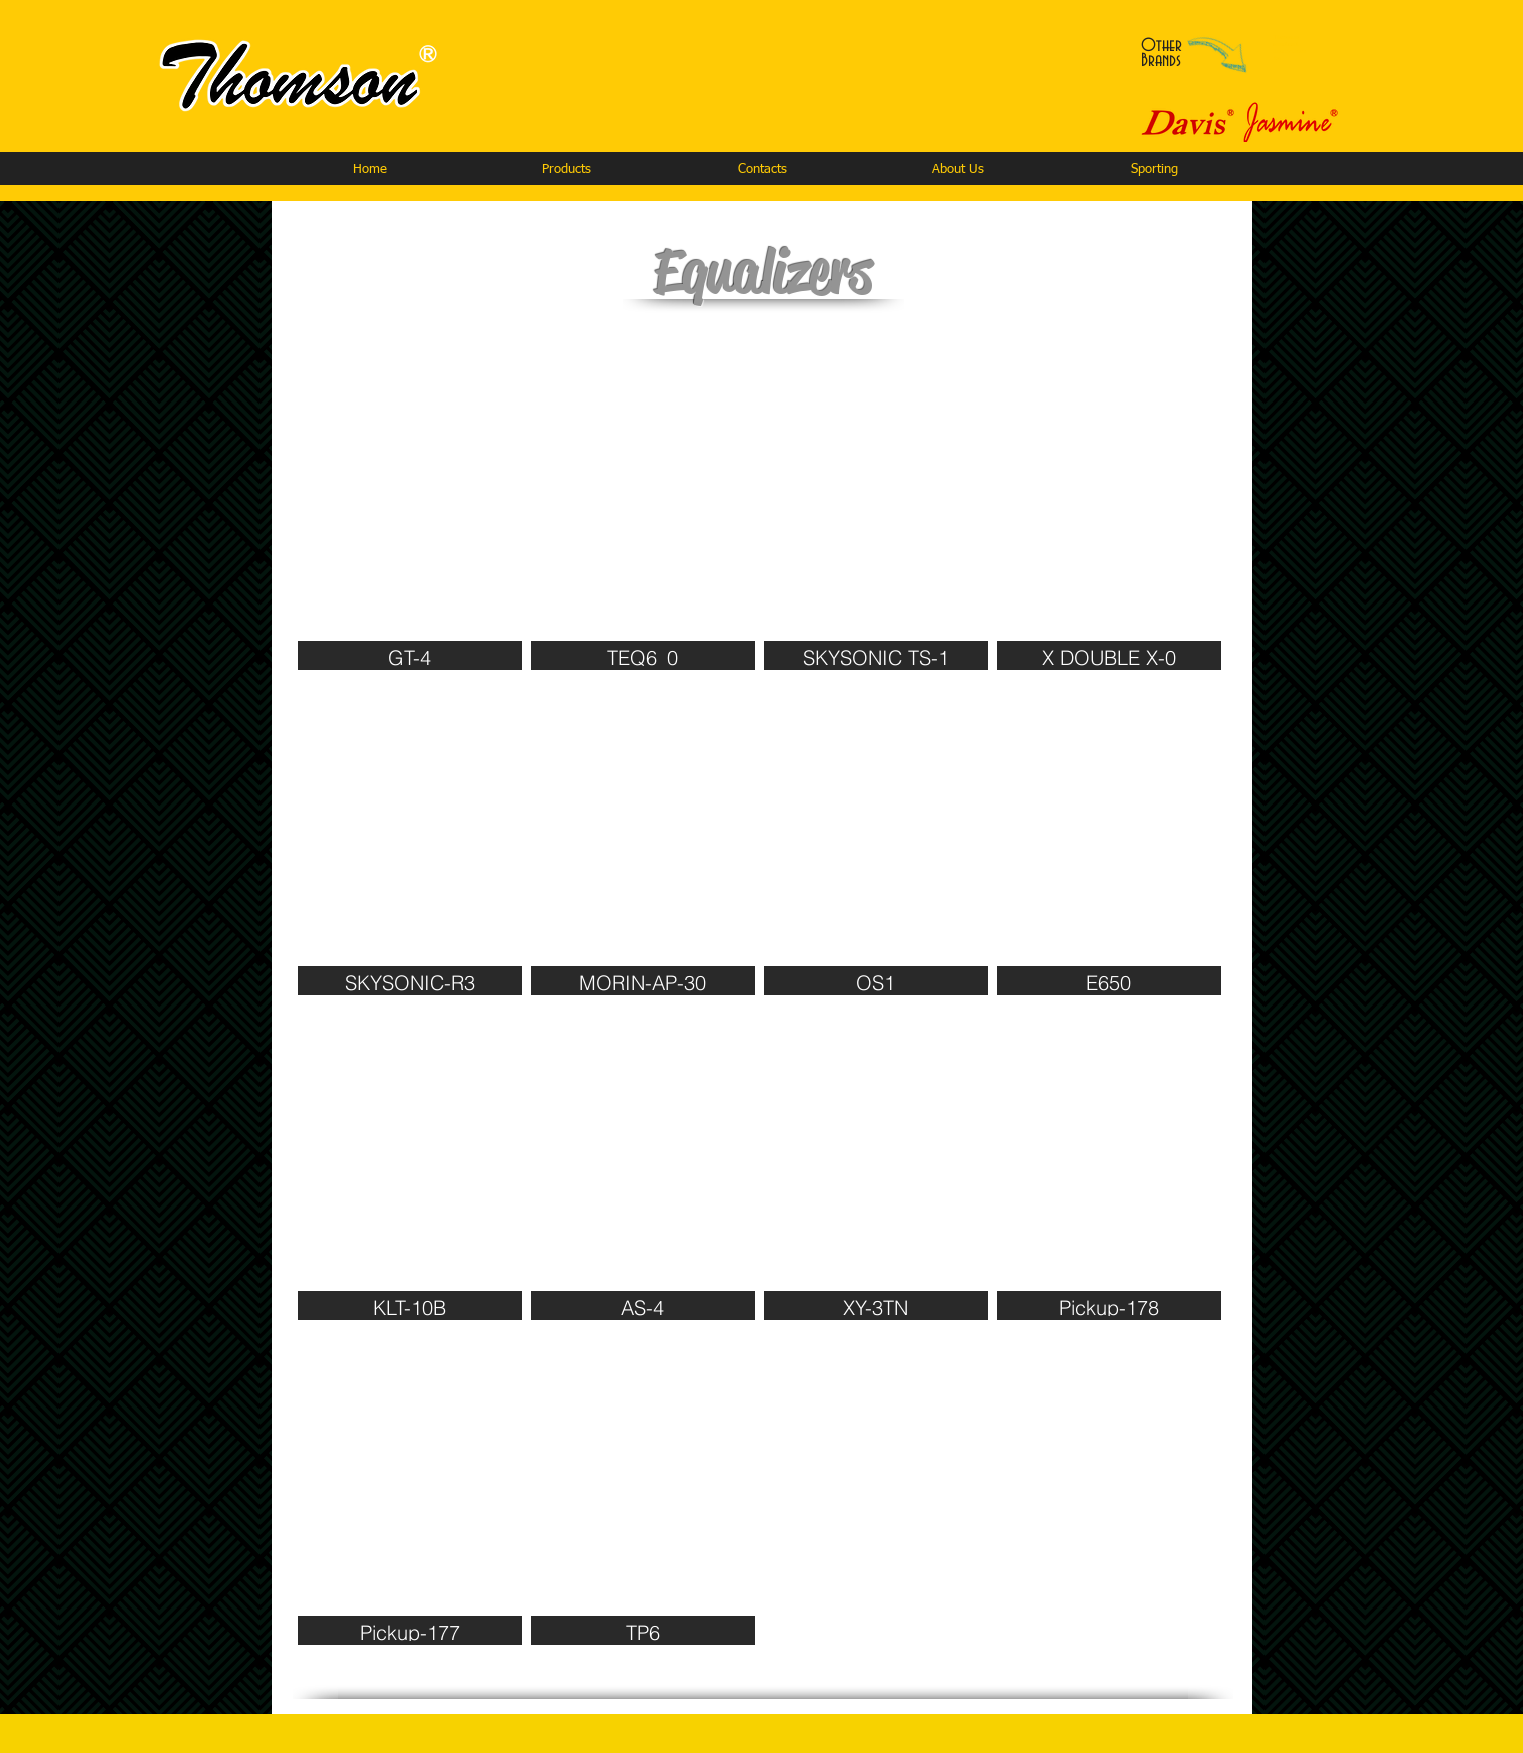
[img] (410, 512)
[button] (566, 169)
